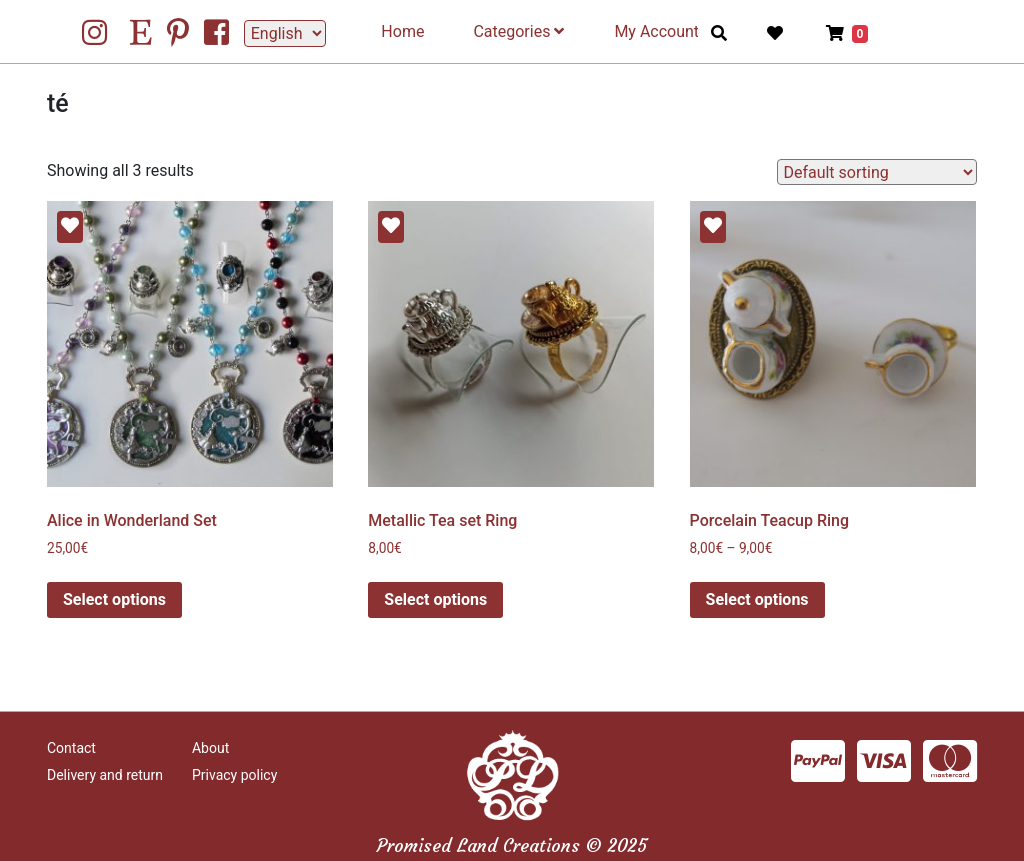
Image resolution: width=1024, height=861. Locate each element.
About (210, 748)
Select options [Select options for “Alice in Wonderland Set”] (114, 599)
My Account (656, 31)
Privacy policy (234, 775)
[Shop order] (877, 172)
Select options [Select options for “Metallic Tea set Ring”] (435, 599)
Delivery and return (105, 775)
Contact (71, 748)
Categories (518, 31)
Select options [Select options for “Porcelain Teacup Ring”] (757, 599)
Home (402, 31)
